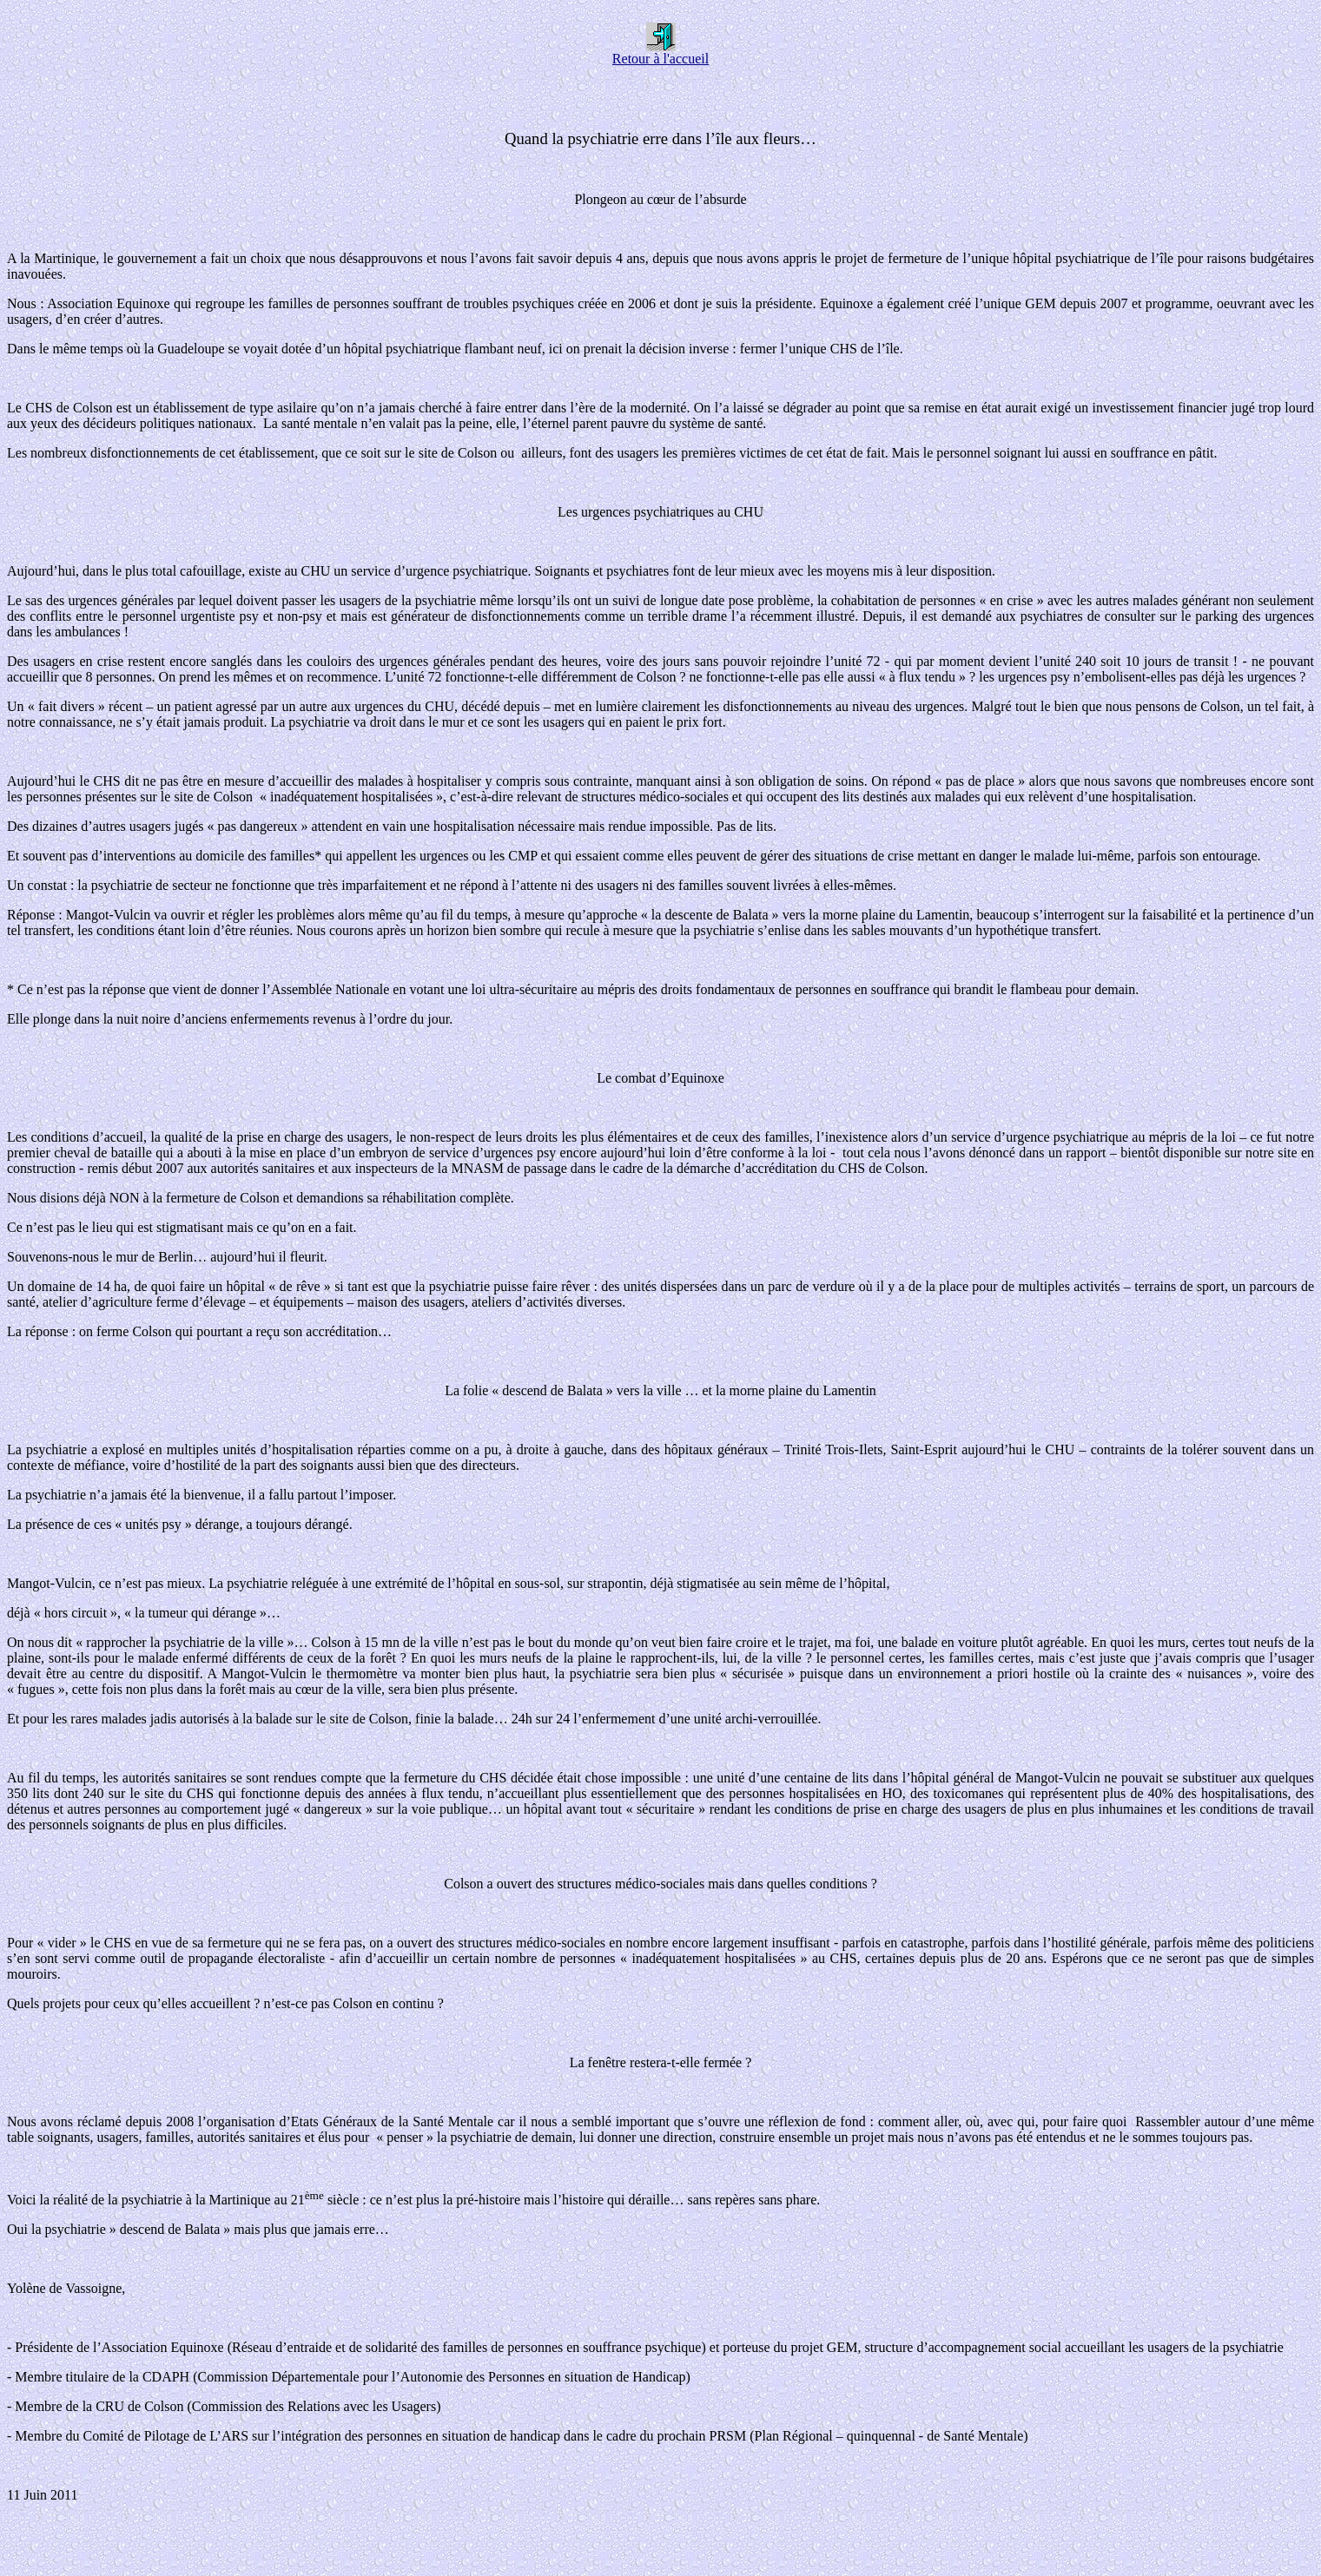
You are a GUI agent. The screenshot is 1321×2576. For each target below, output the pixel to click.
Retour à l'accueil (660, 52)
